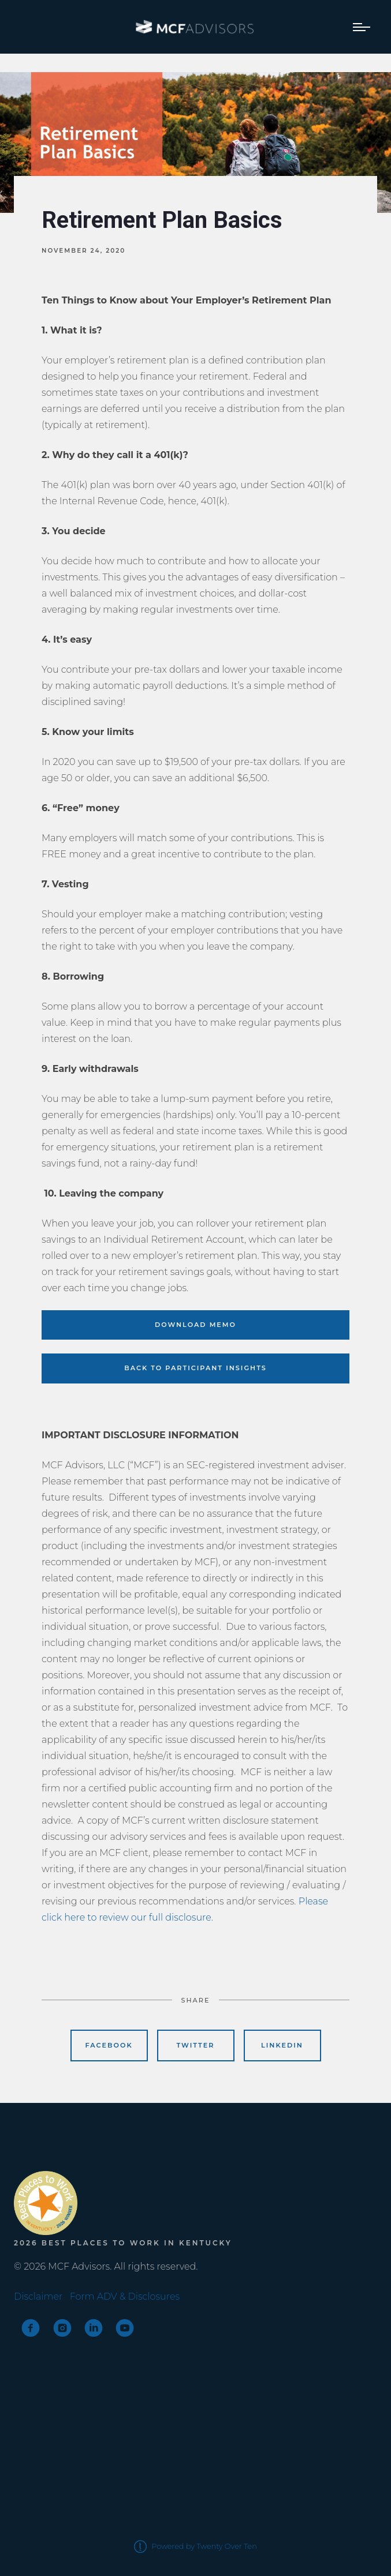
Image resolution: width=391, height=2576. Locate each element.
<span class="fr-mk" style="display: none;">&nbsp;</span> (57, 2145)
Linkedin (282, 2045)
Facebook (109, 2045)
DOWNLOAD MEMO (195, 1325)
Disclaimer (38, 2296)
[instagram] (62, 2328)
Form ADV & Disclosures (125, 2296)
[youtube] (125, 2328)
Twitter (195, 2045)
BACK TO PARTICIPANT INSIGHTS (195, 1368)
